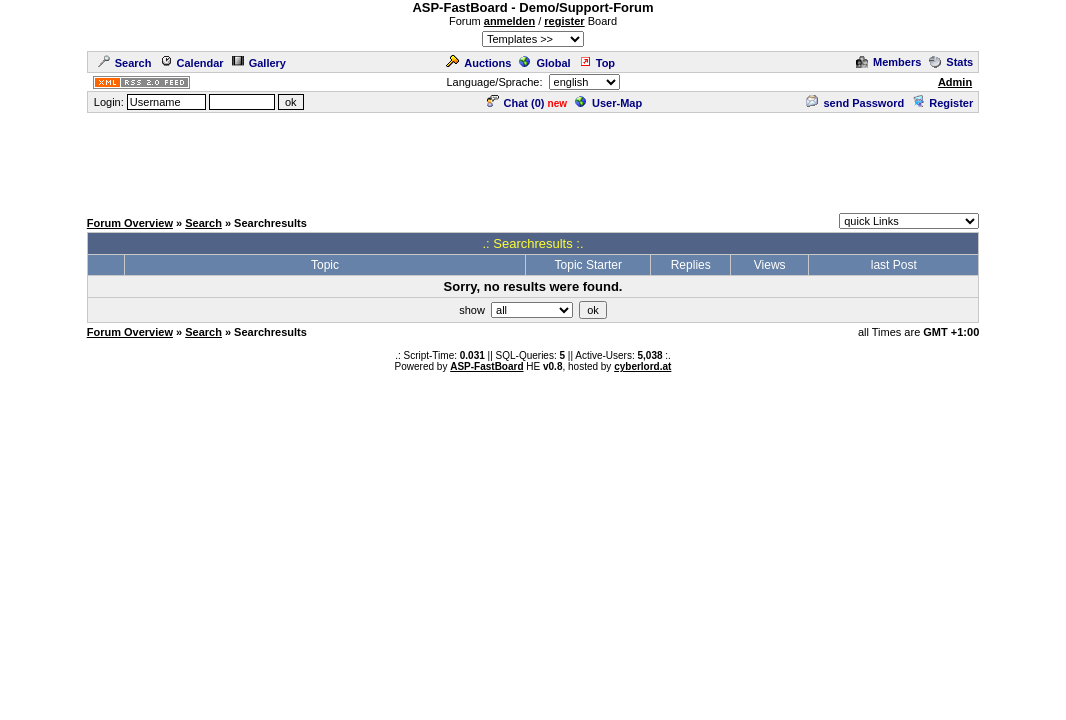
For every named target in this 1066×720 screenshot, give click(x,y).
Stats (951, 62)
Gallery (259, 63)
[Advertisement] (533, 160)
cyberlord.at (642, 366)
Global (544, 63)
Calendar (192, 63)
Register (942, 103)
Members (888, 62)
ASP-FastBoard (486, 366)
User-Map (608, 103)
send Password (855, 103)
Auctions (478, 63)
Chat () (516, 103)
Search (125, 63)
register (564, 21)
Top (597, 63)
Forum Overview (130, 223)
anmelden (509, 21)
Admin (955, 82)
